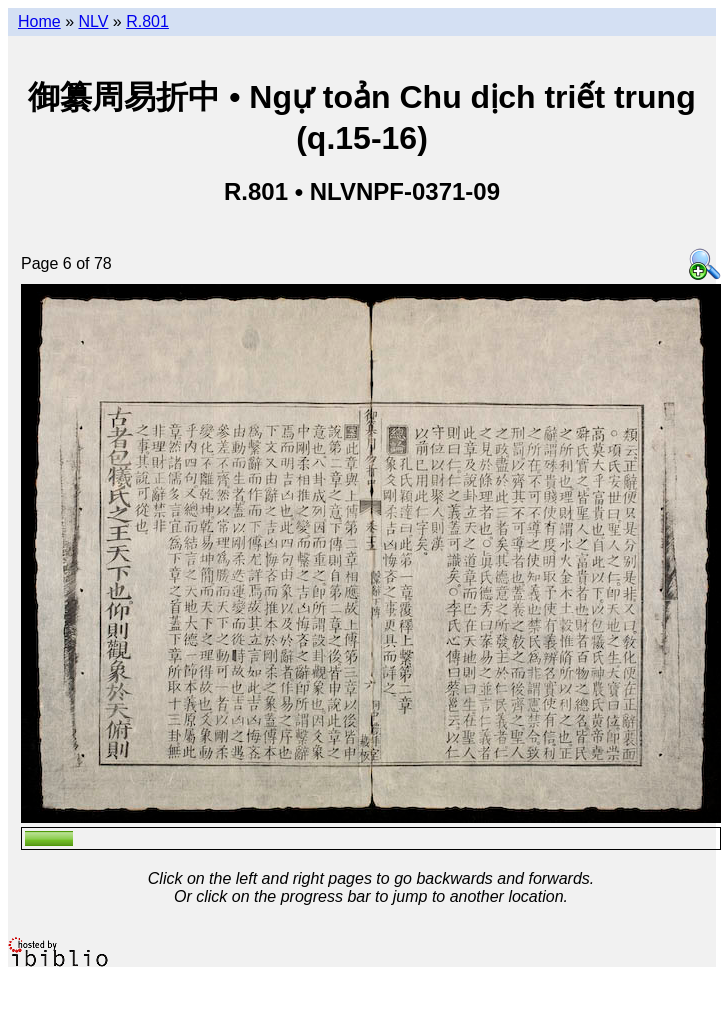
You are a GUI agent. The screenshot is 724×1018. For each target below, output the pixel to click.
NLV (93, 21)
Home (39, 21)
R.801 (147, 21)
